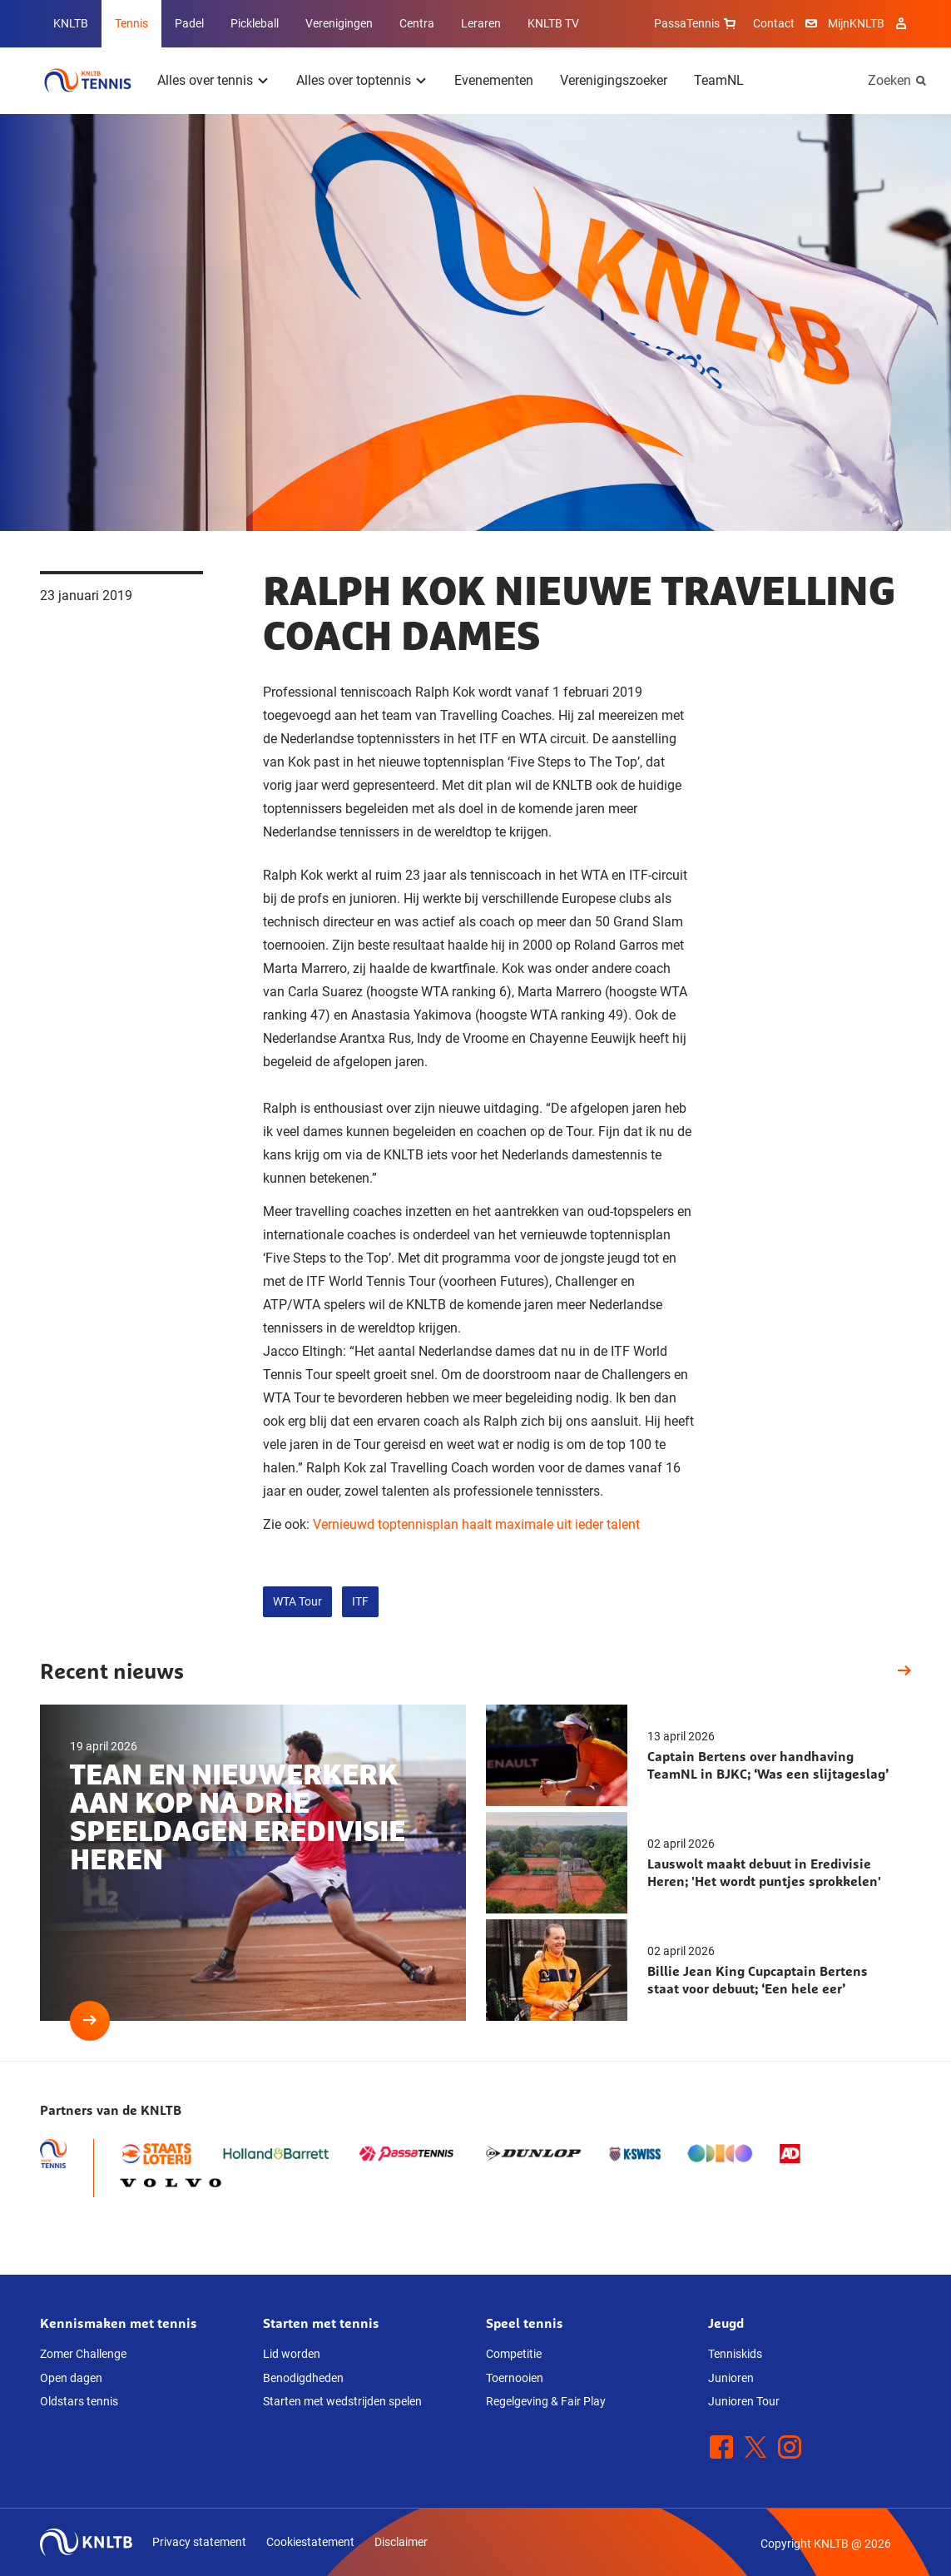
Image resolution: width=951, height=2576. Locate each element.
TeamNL (719, 80)
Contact (774, 23)
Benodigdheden (303, 2378)
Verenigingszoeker (613, 80)
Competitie (514, 2353)
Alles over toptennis (353, 80)
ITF (360, 1601)
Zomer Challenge (83, 2353)
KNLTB (70, 23)
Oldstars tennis (79, 2401)
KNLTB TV (553, 23)
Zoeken (889, 80)
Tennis (131, 23)
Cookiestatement (310, 2542)
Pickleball (254, 23)
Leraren (481, 23)
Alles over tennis (205, 80)
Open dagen (71, 2378)
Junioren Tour (744, 2401)
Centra (416, 23)
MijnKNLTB (856, 23)
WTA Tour (297, 1601)
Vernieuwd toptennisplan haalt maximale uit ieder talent (476, 1524)
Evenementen (493, 80)
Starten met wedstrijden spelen (342, 2401)
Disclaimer (401, 2542)
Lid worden (291, 2353)
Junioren (731, 2378)
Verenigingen (339, 23)
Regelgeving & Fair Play (546, 2401)
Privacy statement (199, 2542)
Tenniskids (735, 2353)
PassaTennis (697, 23)
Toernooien (514, 2378)
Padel (189, 23)
